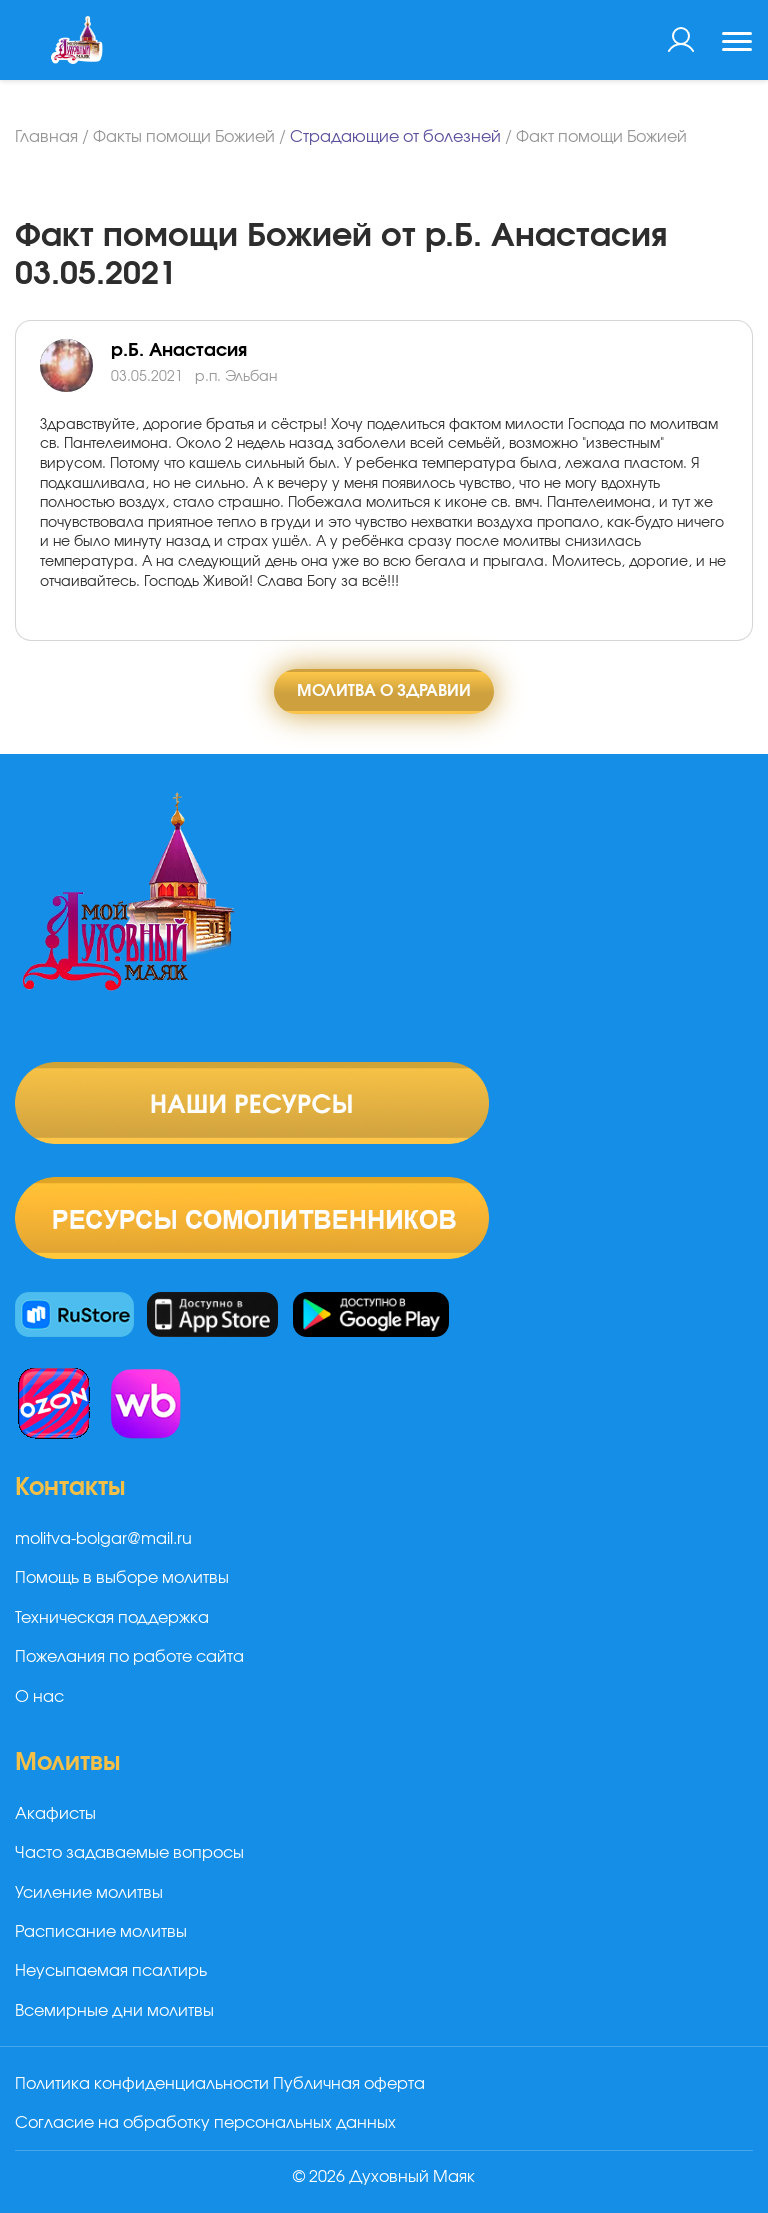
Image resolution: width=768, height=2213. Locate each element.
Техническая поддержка (112, 1618)
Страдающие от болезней (395, 137)
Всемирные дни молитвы (114, 2011)
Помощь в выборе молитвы (122, 1578)
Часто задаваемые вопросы (129, 1853)
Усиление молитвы (89, 1893)
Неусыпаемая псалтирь (111, 1971)
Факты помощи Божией (184, 137)
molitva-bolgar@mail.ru (103, 1539)
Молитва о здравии (384, 691)
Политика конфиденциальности (142, 2084)
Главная (46, 137)
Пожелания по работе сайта (129, 1657)
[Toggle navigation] (737, 44)
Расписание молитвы (101, 1932)
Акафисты (55, 1814)
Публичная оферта (349, 2084)
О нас (39, 1697)
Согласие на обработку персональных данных (205, 2123)
